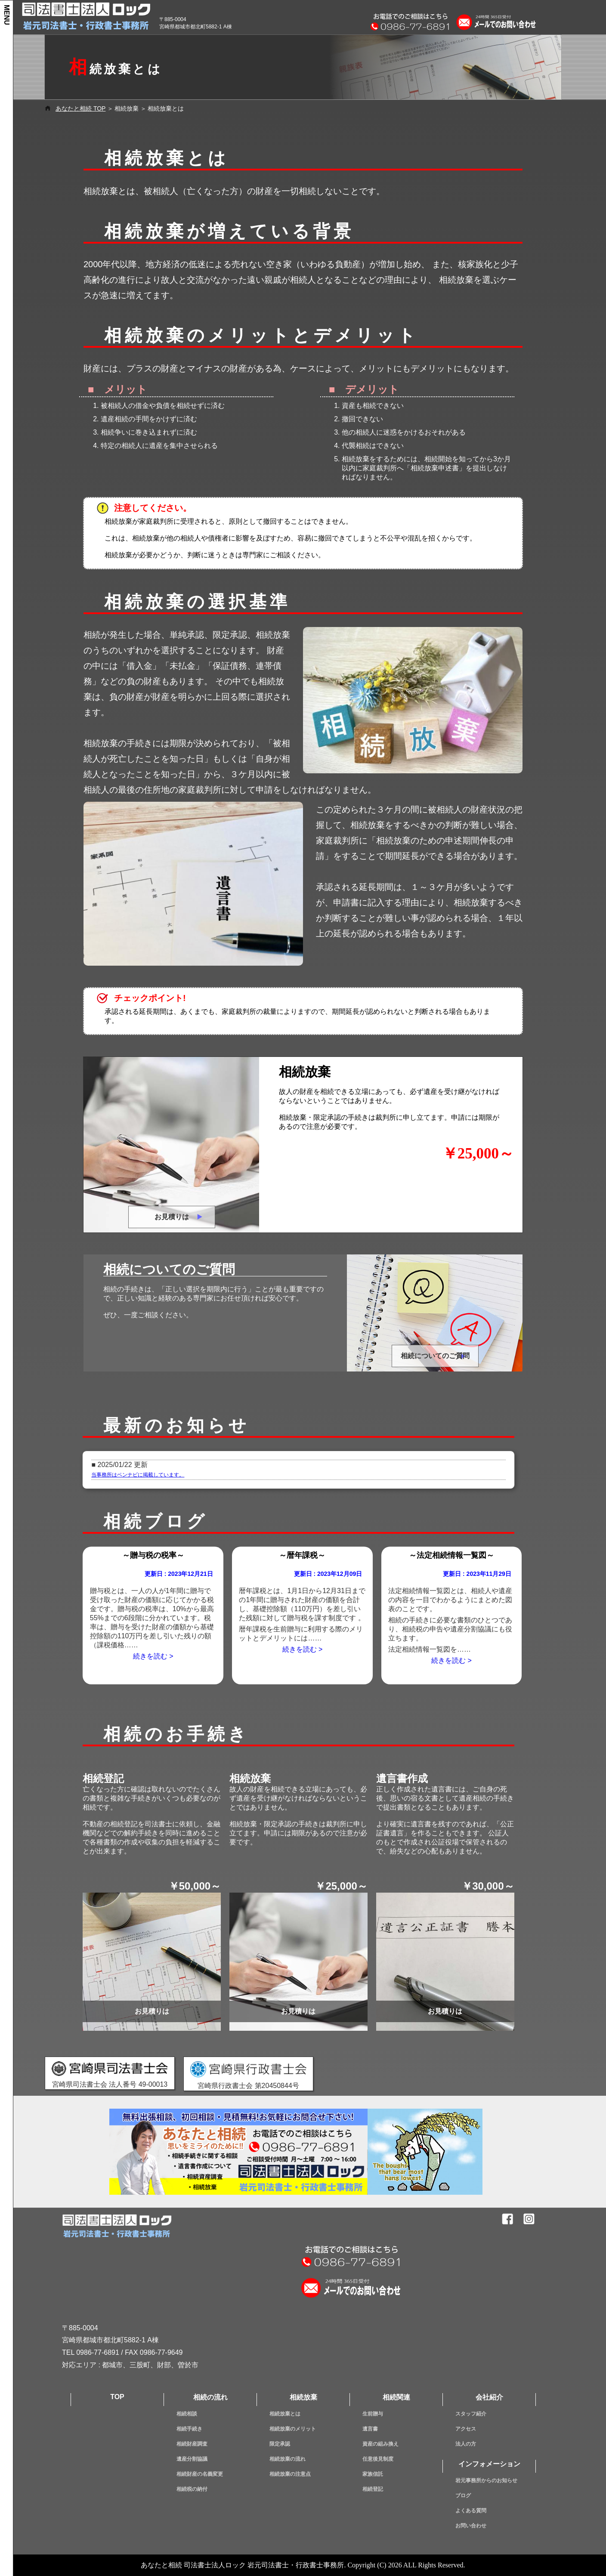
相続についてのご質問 (435, 1355)
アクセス (465, 2429)
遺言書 (370, 2429)
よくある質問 (470, 2511)
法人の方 (465, 2444)
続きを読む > (153, 1656)
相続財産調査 (191, 2444)
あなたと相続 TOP (80, 108)
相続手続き (189, 2429)
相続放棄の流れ (287, 2459)
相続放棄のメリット (292, 2429)
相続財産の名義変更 (199, 2474)
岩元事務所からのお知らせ (486, 2480)
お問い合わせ (470, 2526)
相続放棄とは (284, 2414)
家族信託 (372, 2474)
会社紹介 (489, 2397)
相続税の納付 (191, 2489)
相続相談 (186, 2414)
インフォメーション (489, 2464)
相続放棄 (303, 2397)
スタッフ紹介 (470, 2414)
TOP (117, 2396)
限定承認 (279, 2444)
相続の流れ (210, 2397)
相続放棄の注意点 (290, 2474)
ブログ (463, 2496)
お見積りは (172, 1216)
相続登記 (372, 2489)
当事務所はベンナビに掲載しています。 (137, 1475)
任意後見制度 (377, 2459)
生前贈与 (372, 2414)
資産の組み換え (380, 2444)
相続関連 (396, 2397)
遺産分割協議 (191, 2459)
